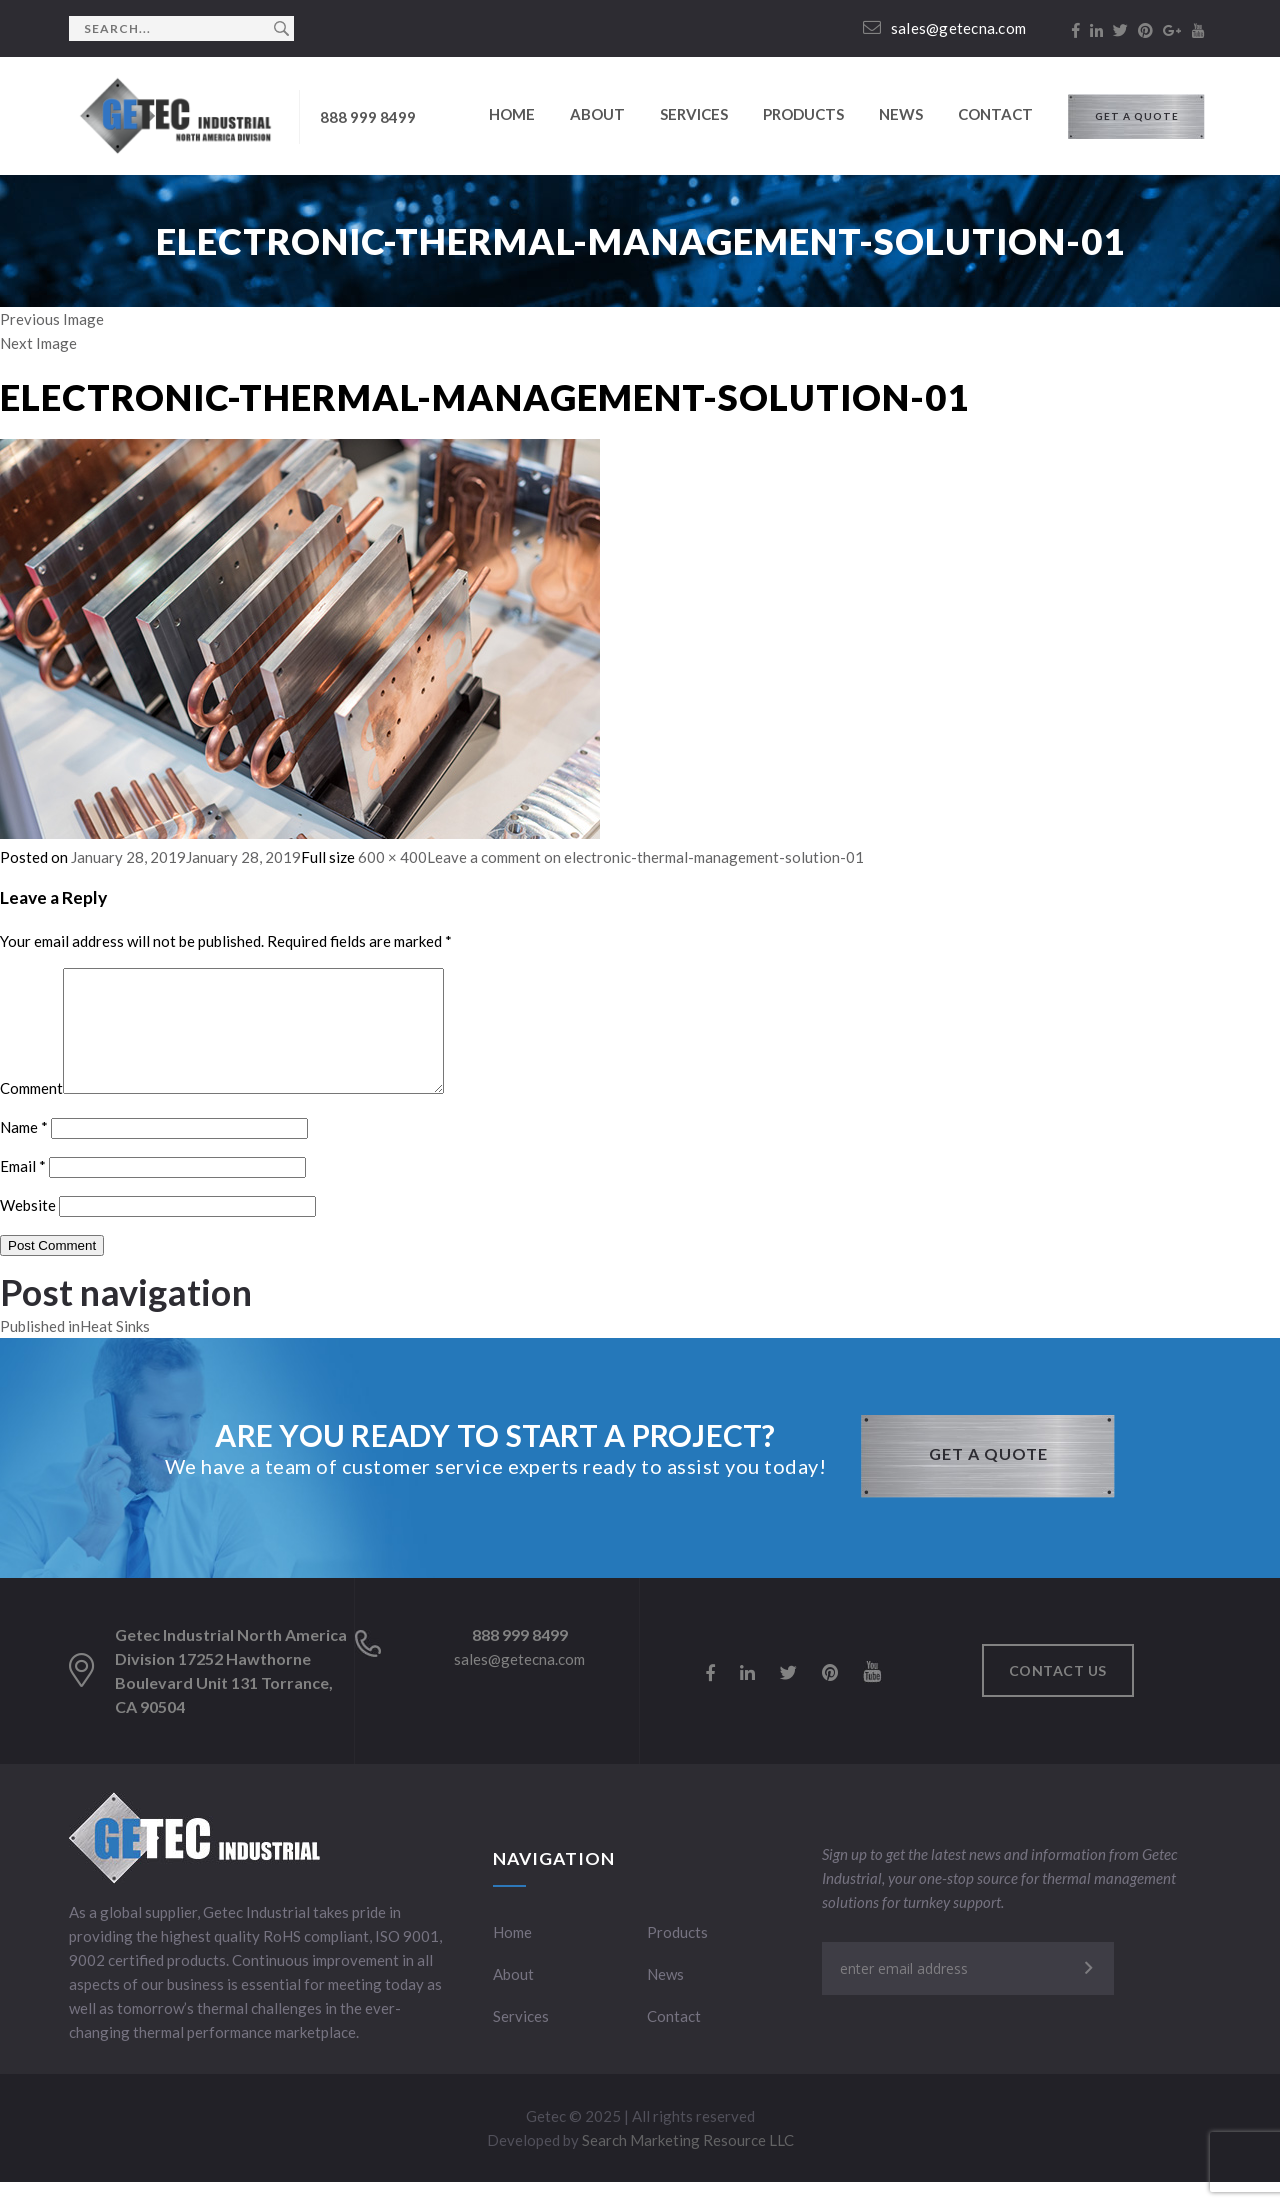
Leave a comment (645, 857)
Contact (995, 114)
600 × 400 (392, 857)
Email (23, 1190)
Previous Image (52, 319)
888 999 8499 (368, 117)
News (901, 114)
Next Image (38, 343)
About (597, 114)
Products (803, 114)
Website (28, 1229)
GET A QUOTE (1137, 116)
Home (512, 114)
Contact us (1058, 1694)
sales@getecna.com (945, 28)
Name (24, 1151)
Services (694, 114)
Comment (31, 1112)
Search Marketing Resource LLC (688, 2164)
